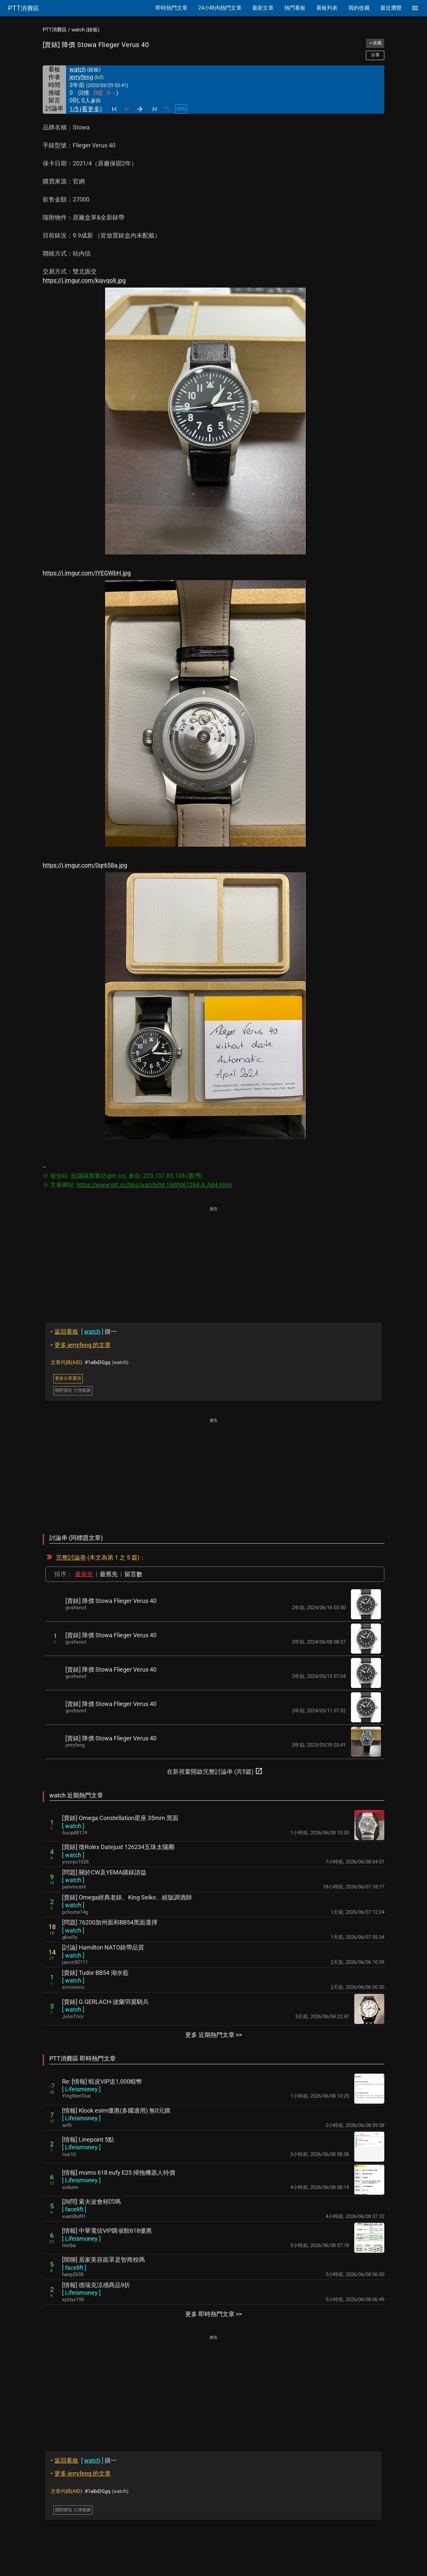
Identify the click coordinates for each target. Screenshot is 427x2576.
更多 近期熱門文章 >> (213, 2034)
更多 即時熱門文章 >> (213, 2313)
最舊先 (109, 1574)
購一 (84, 1331)
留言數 (133, 1574)
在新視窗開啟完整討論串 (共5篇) (215, 1771)
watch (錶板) (85, 30)
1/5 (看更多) (85, 108)
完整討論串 (71, 1557)
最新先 (84, 1574)
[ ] (73, 1825)
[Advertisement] (213, 1259)
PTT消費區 (55, 30)
